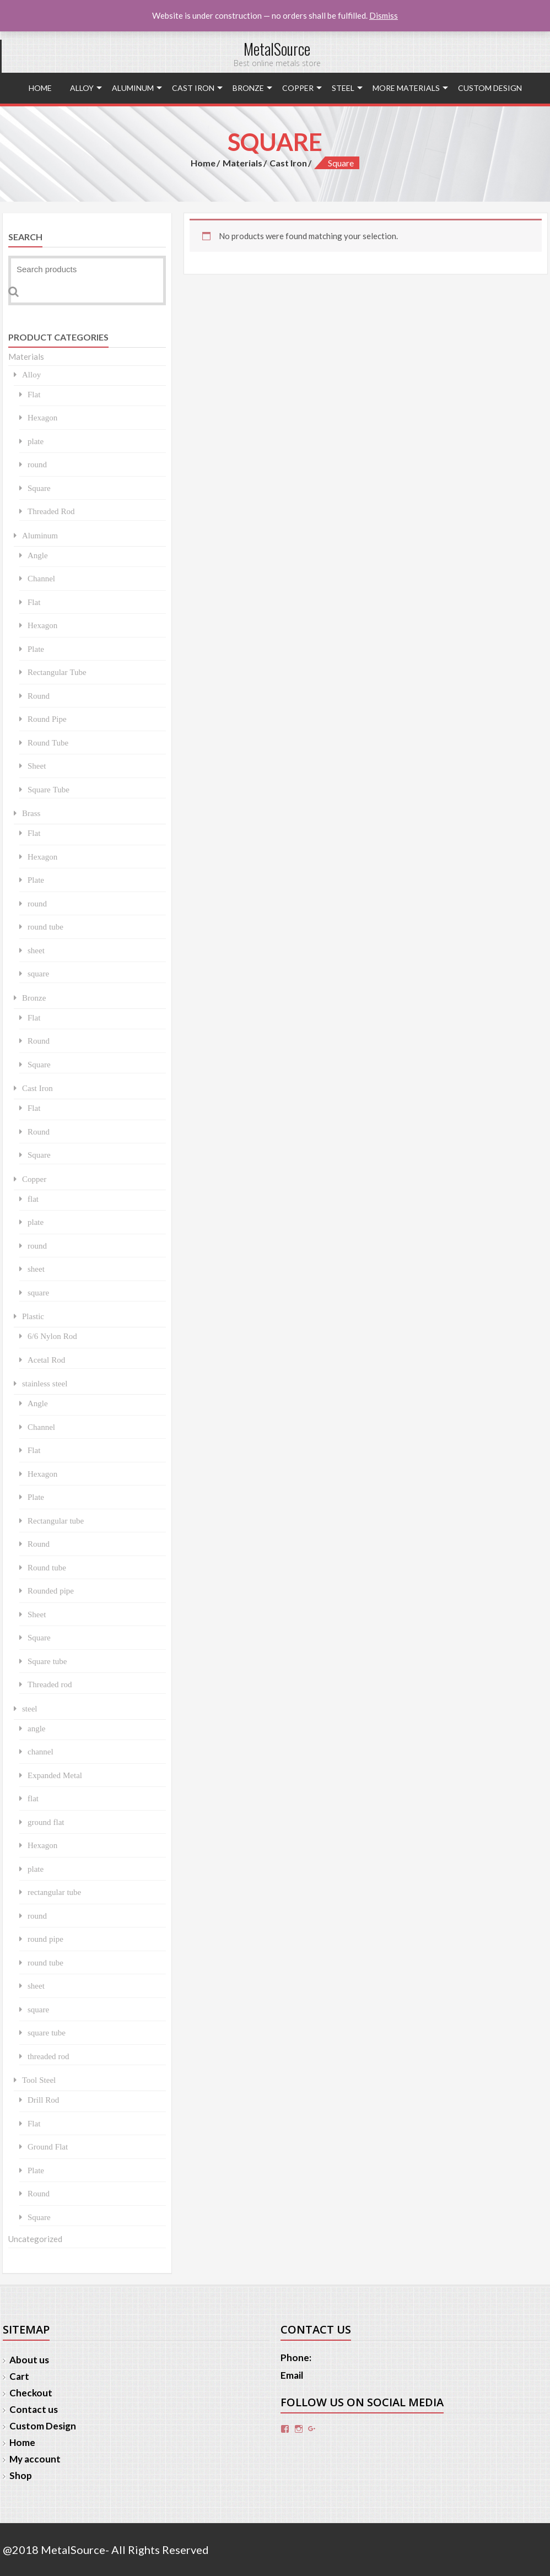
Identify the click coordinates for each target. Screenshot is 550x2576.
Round (39, 696)
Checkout (30, 2393)
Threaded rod (50, 1684)
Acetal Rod (46, 1359)
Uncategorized (35, 2239)
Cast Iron (193, 88)
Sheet (37, 766)
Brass (31, 813)
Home (40, 88)
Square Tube (48, 789)
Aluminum (133, 88)
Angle (38, 555)
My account (35, 2459)
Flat (34, 394)
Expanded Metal (55, 1775)
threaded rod (48, 2056)
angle (36, 1728)
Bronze (248, 88)
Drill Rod (43, 2100)
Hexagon (42, 417)
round (37, 464)
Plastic (33, 1316)
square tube (47, 2032)
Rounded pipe (51, 1590)
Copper (298, 88)
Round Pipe (47, 719)
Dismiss (383, 15)
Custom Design (490, 88)
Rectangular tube (56, 1520)
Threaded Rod (51, 511)
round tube (45, 926)
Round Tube (48, 742)
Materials (242, 163)
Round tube (47, 1567)
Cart (19, 2376)
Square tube (47, 1661)
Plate (36, 649)
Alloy (82, 88)
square (38, 973)
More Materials (406, 88)
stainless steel (44, 1383)
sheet (36, 950)
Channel (41, 578)
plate (36, 441)
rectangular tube (54, 1892)
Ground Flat (48, 2146)
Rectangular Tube (57, 672)
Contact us (33, 2409)
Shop (20, 2475)
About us (29, 2360)
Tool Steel (39, 2080)
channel (40, 1751)
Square (39, 488)
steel (343, 88)
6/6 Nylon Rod (52, 1336)
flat (33, 1199)
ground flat (46, 1822)
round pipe (45, 1939)
